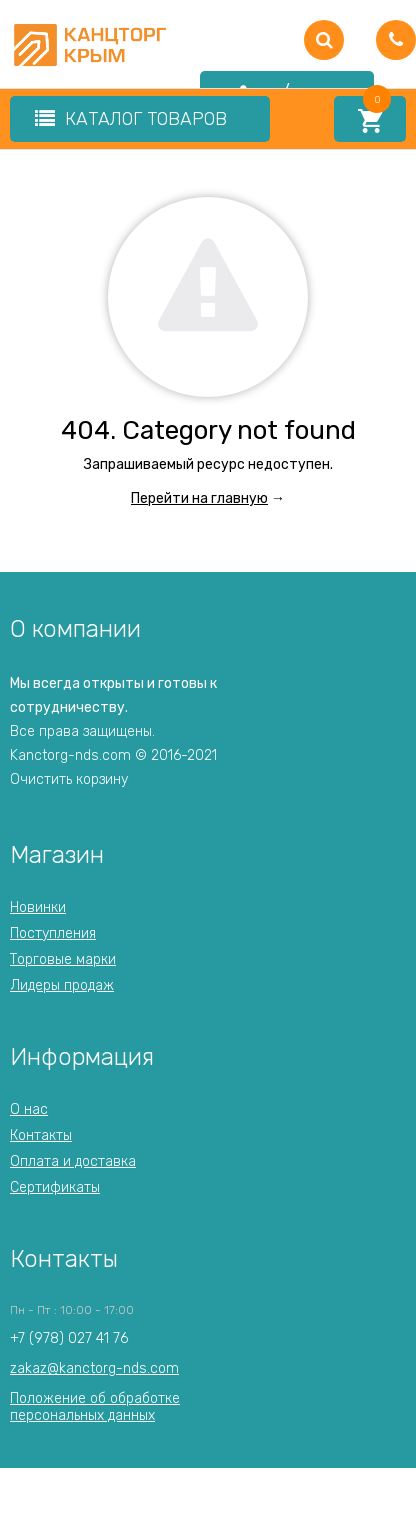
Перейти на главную (199, 498)
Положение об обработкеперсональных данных (95, 1406)
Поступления (53, 933)
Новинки (38, 907)
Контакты (41, 1135)
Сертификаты (55, 1187)
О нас (29, 1109)
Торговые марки (63, 959)
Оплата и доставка (73, 1161)
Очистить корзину (69, 779)
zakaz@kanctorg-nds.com (94, 1368)
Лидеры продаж (62, 985)
